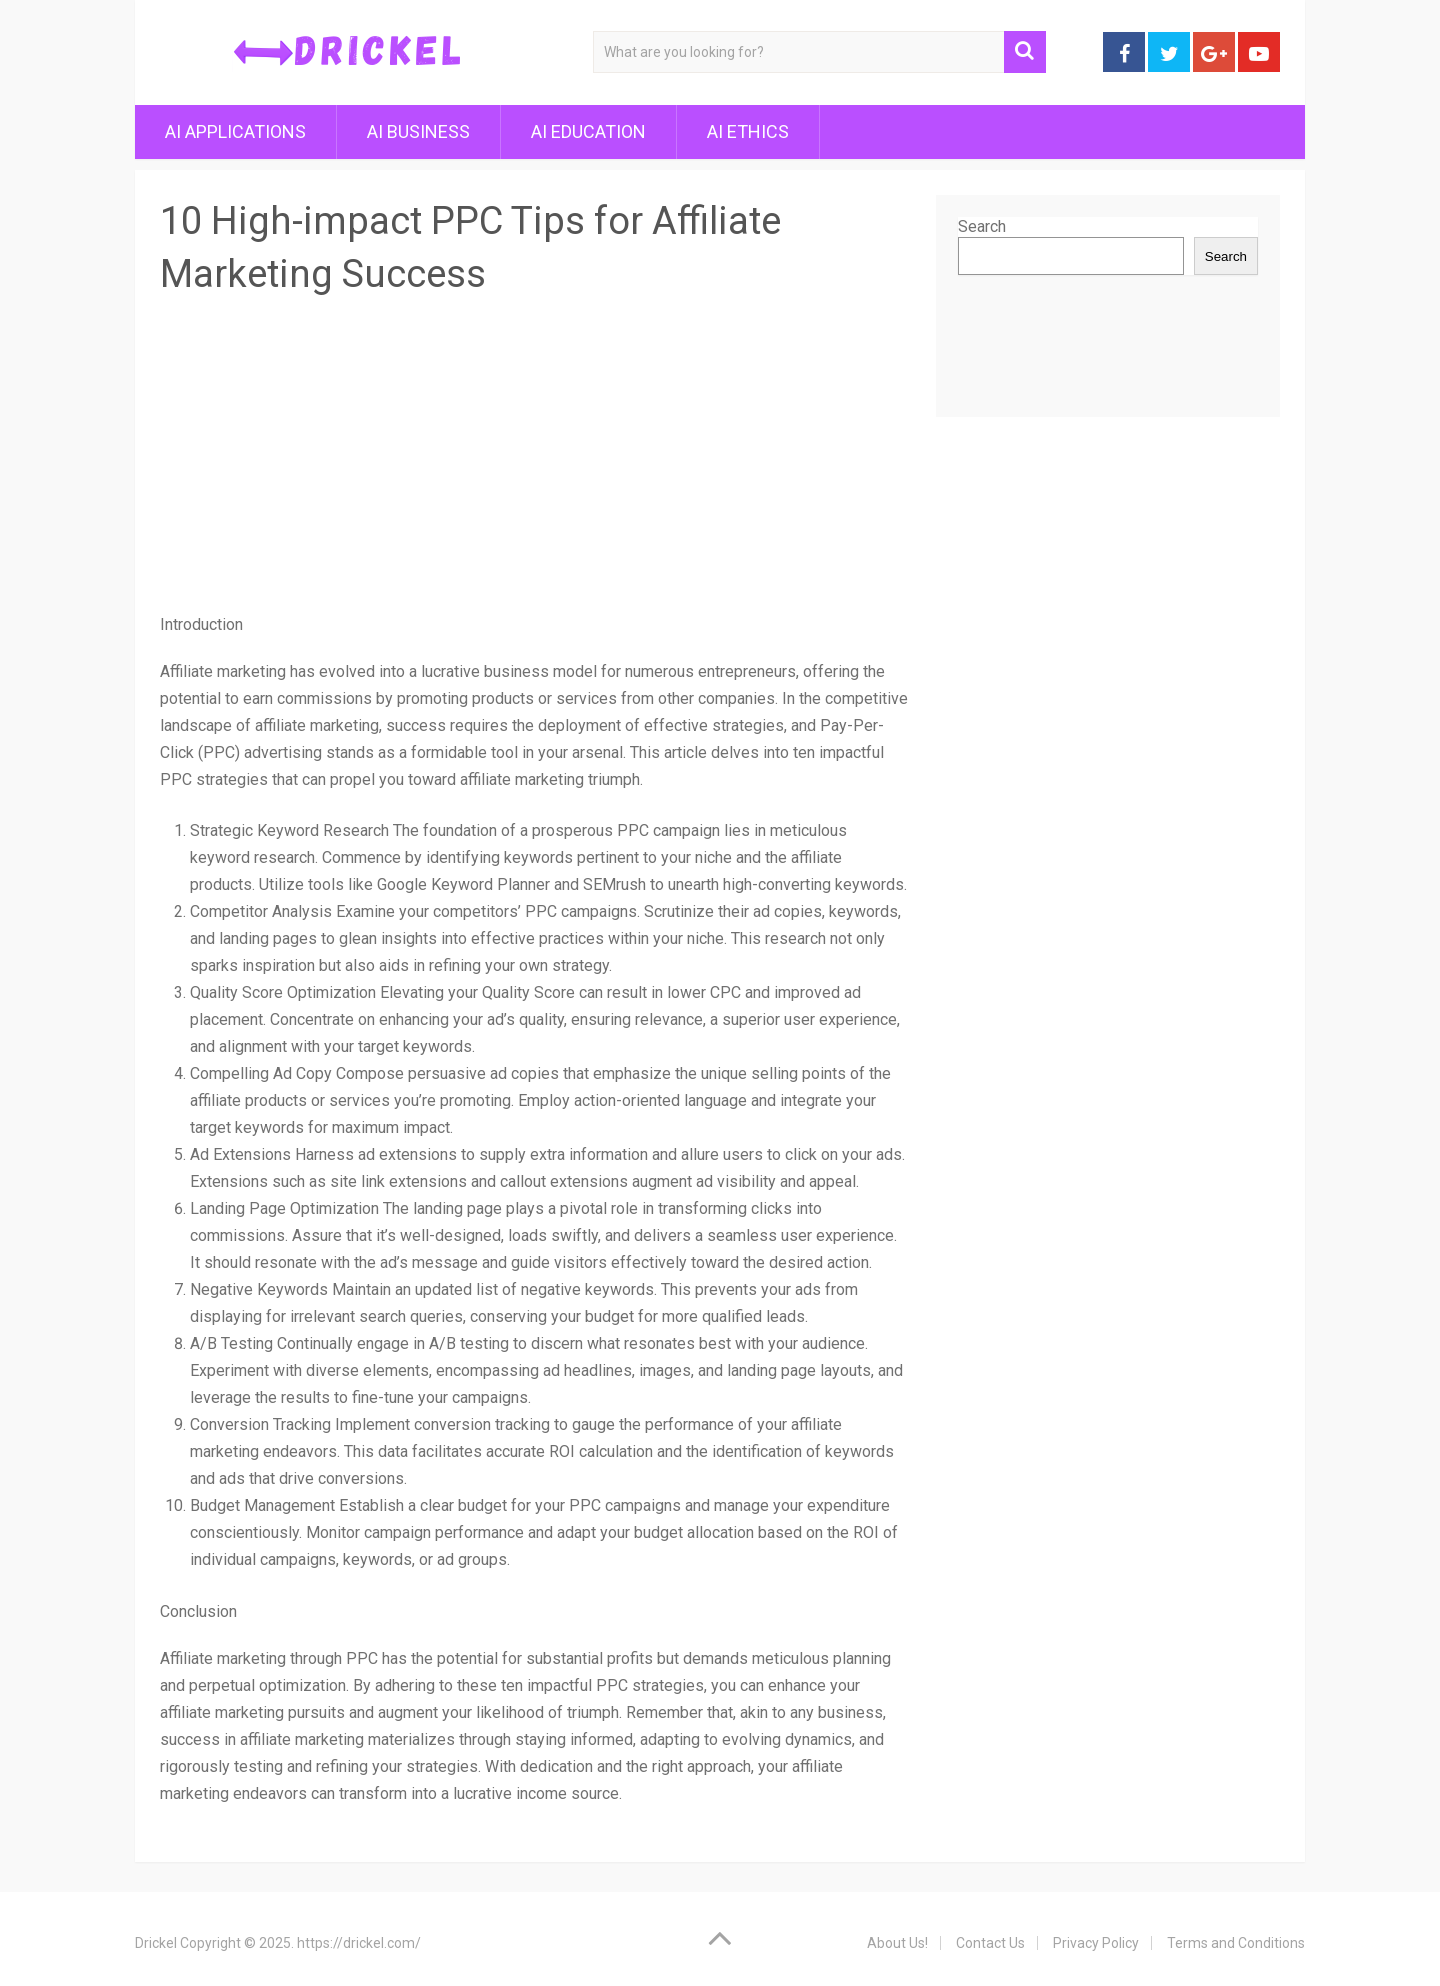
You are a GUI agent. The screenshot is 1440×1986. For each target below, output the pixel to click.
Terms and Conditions (1236, 1943)
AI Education (588, 131)
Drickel (156, 1943)
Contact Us (990, 1943)
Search (982, 226)
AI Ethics (748, 131)
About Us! (897, 1943)
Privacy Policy (1096, 1943)
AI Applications (235, 131)
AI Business (418, 131)
